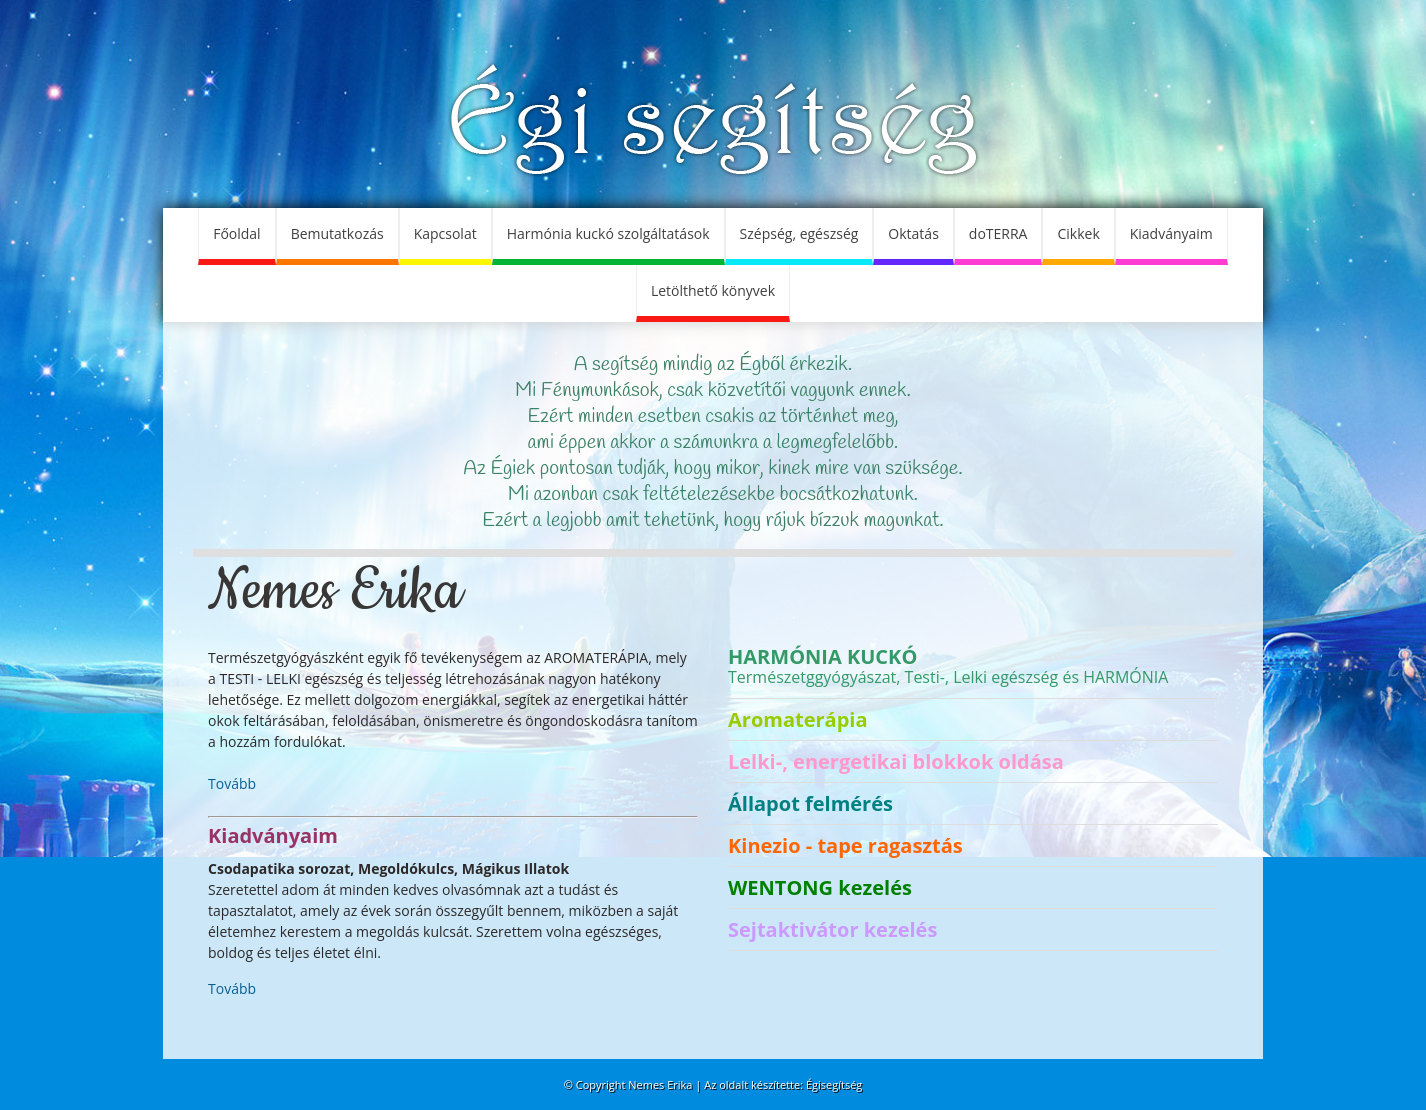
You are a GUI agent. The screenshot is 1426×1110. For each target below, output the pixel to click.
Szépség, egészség (799, 233)
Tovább (232, 783)
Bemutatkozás (337, 233)
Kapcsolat (445, 233)
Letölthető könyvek (713, 290)
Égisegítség (834, 1084)
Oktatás (913, 233)
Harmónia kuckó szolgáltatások (608, 233)
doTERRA (998, 233)
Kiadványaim (1171, 233)
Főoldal (236, 233)
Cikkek (1078, 233)
